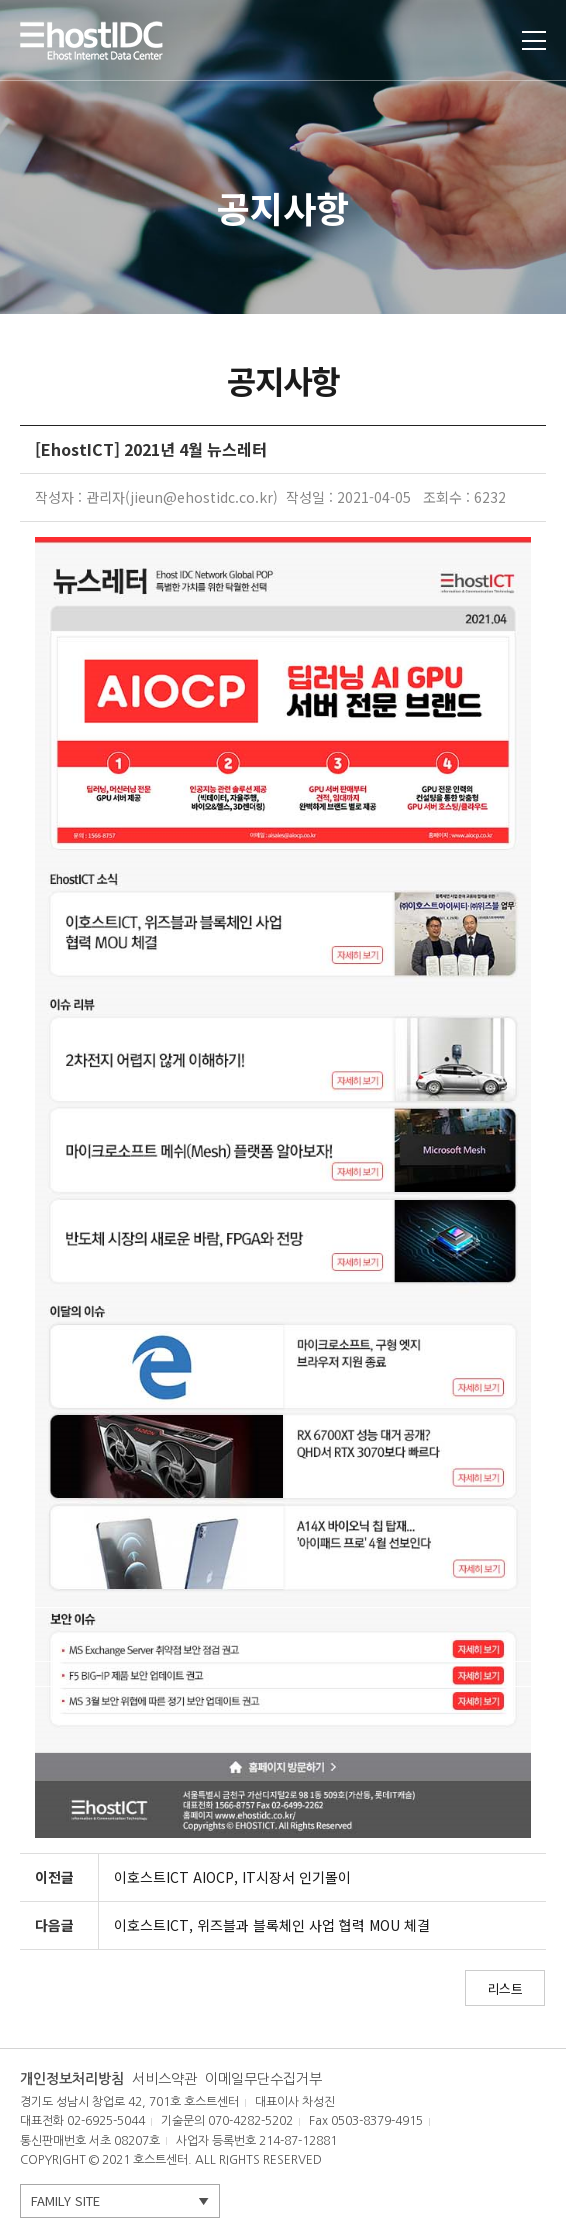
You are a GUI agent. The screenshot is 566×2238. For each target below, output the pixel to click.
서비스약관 (164, 2079)
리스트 (505, 1988)
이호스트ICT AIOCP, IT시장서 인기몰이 (232, 1877)
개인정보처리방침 (72, 2079)
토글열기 (534, 40)
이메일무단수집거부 (263, 2079)
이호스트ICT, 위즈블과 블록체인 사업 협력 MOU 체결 (272, 1925)
